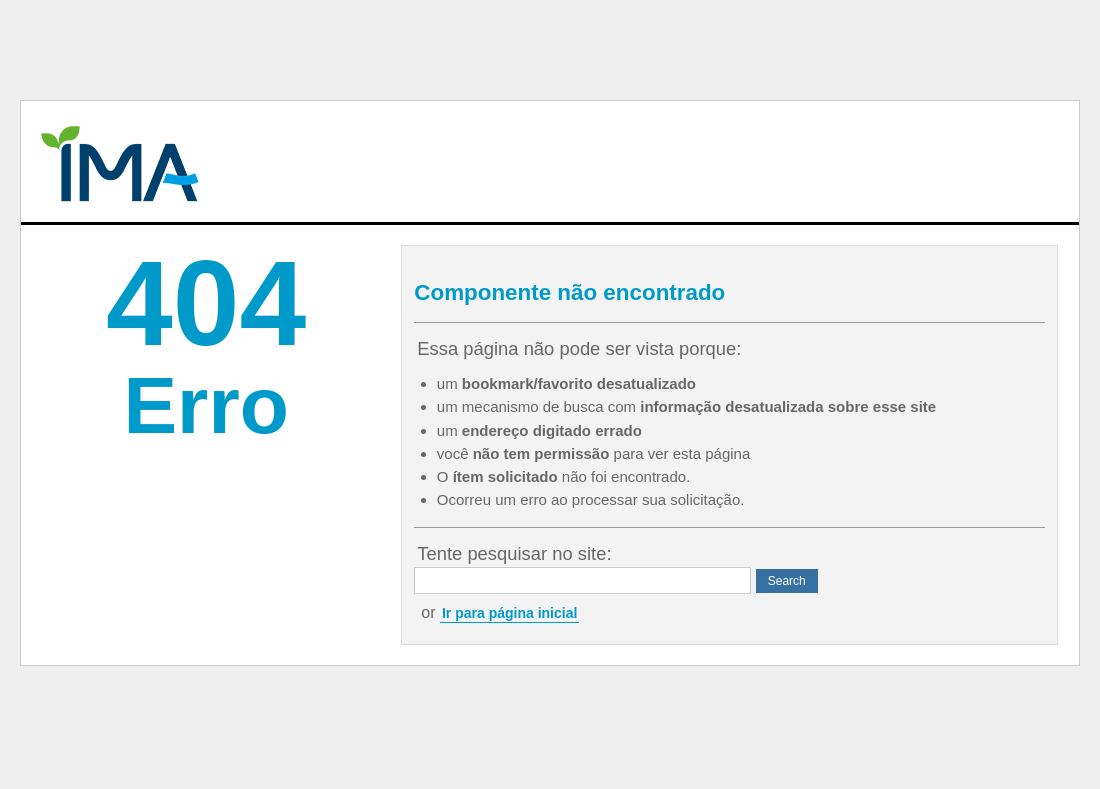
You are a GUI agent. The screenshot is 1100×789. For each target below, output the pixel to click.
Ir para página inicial (509, 613)
